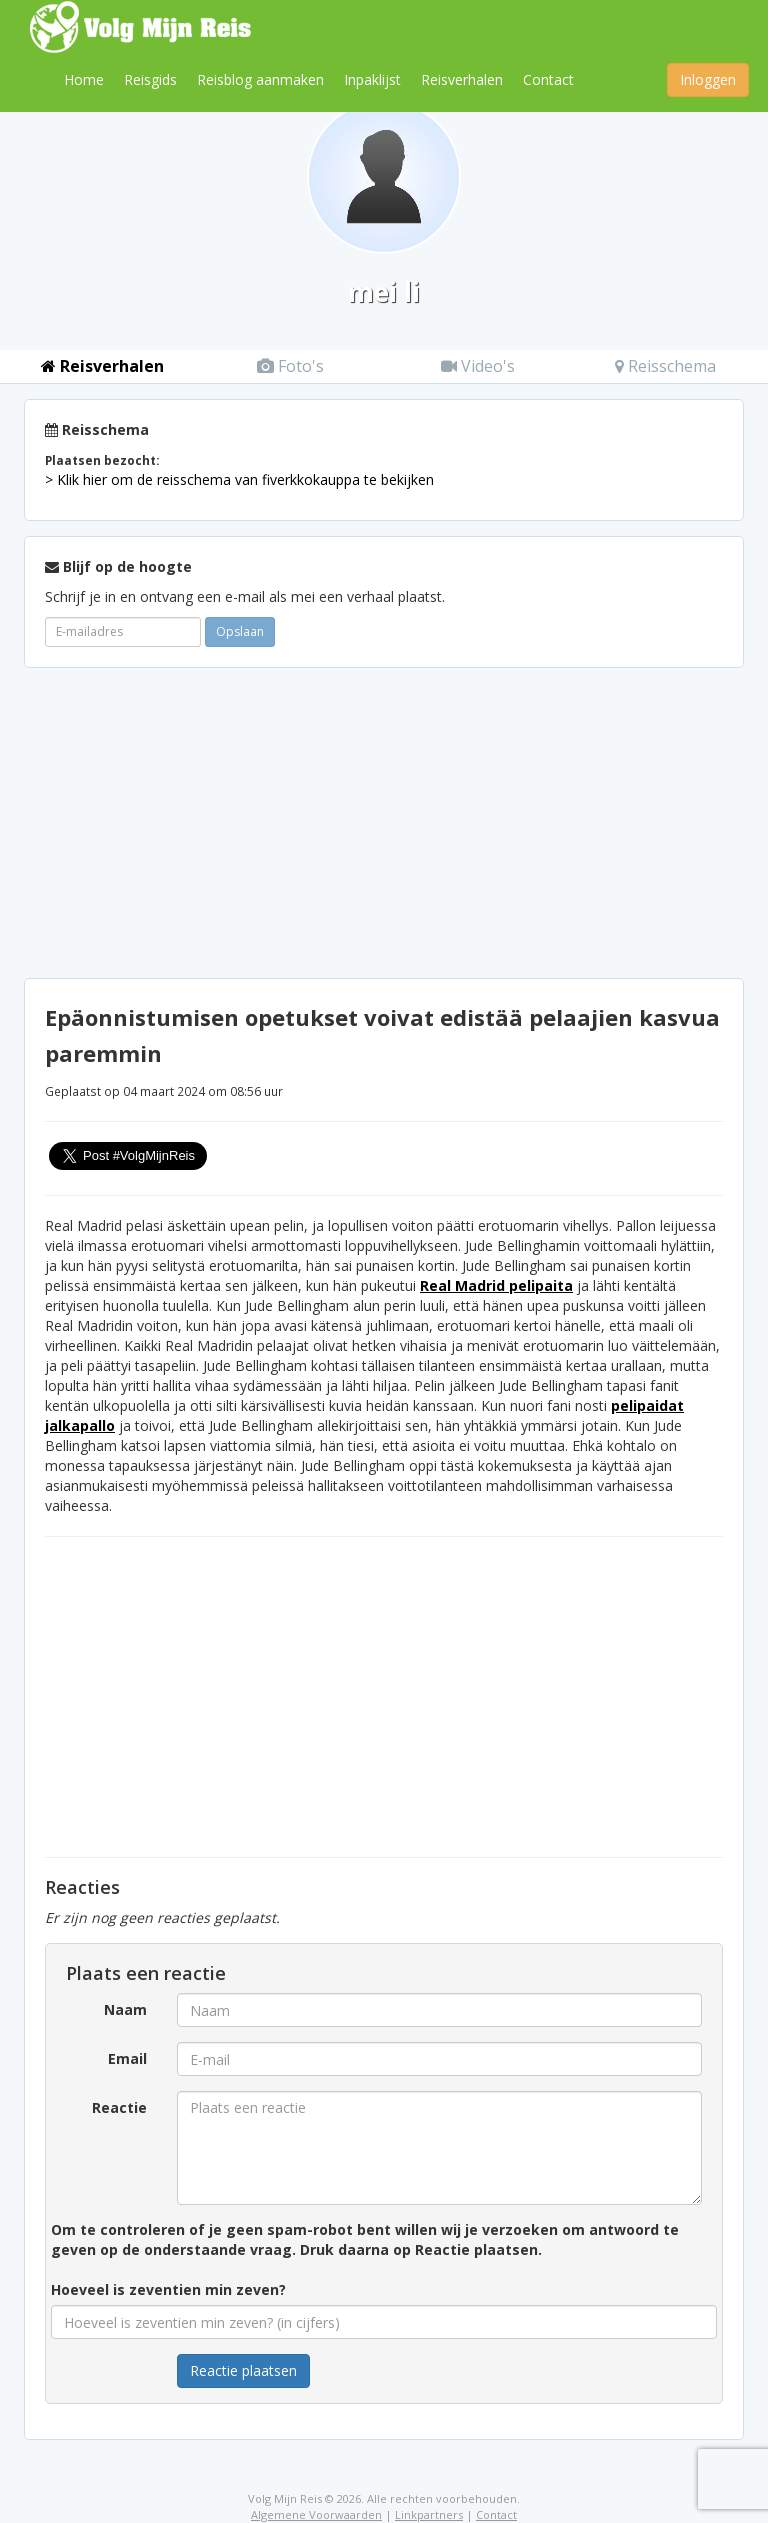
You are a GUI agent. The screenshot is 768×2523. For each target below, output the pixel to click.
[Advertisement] (384, 823)
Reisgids (150, 79)
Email (127, 2058)
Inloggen (708, 79)
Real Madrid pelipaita (496, 1285)
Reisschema (665, 366)
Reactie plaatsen (243, 2370)
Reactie (119, 2107)
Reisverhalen (462, 79)
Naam (125, 2009)
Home (84, 79)
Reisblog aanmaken (260, 79)
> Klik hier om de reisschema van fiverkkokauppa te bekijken (239, 479)
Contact (548, 79)
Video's (478, 366)
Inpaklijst (372, 79)
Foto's (290, 366)
